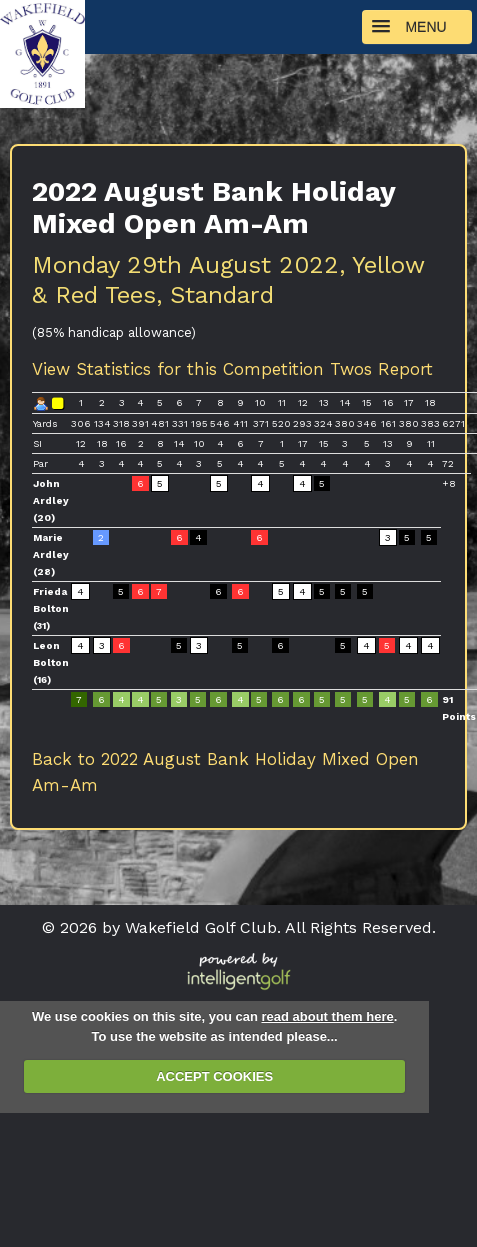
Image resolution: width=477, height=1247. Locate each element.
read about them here (327, 1016)
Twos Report (381, 369)
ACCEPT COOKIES (214, 1076)
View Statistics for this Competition (178, 369)
